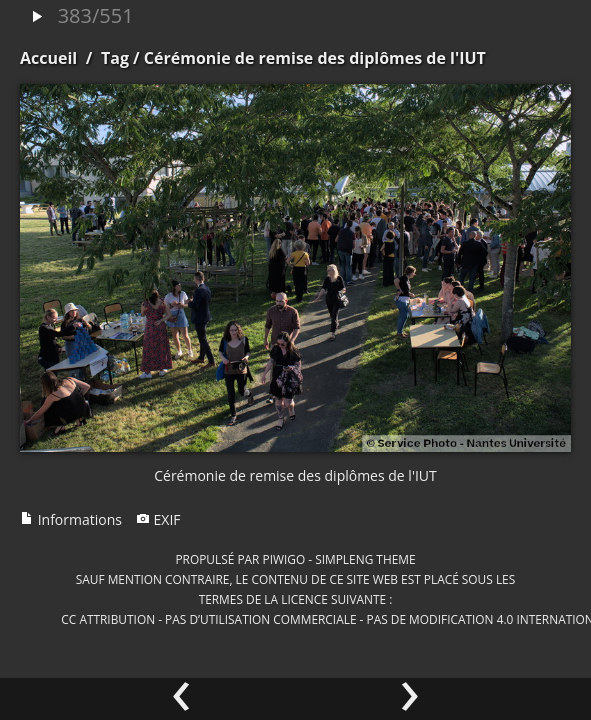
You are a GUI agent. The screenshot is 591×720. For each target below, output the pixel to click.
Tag (115, 58)
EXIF (158, 519)
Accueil (48, 58)
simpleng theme (365, 559)
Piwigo (283, 559)
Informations (71, 519)
